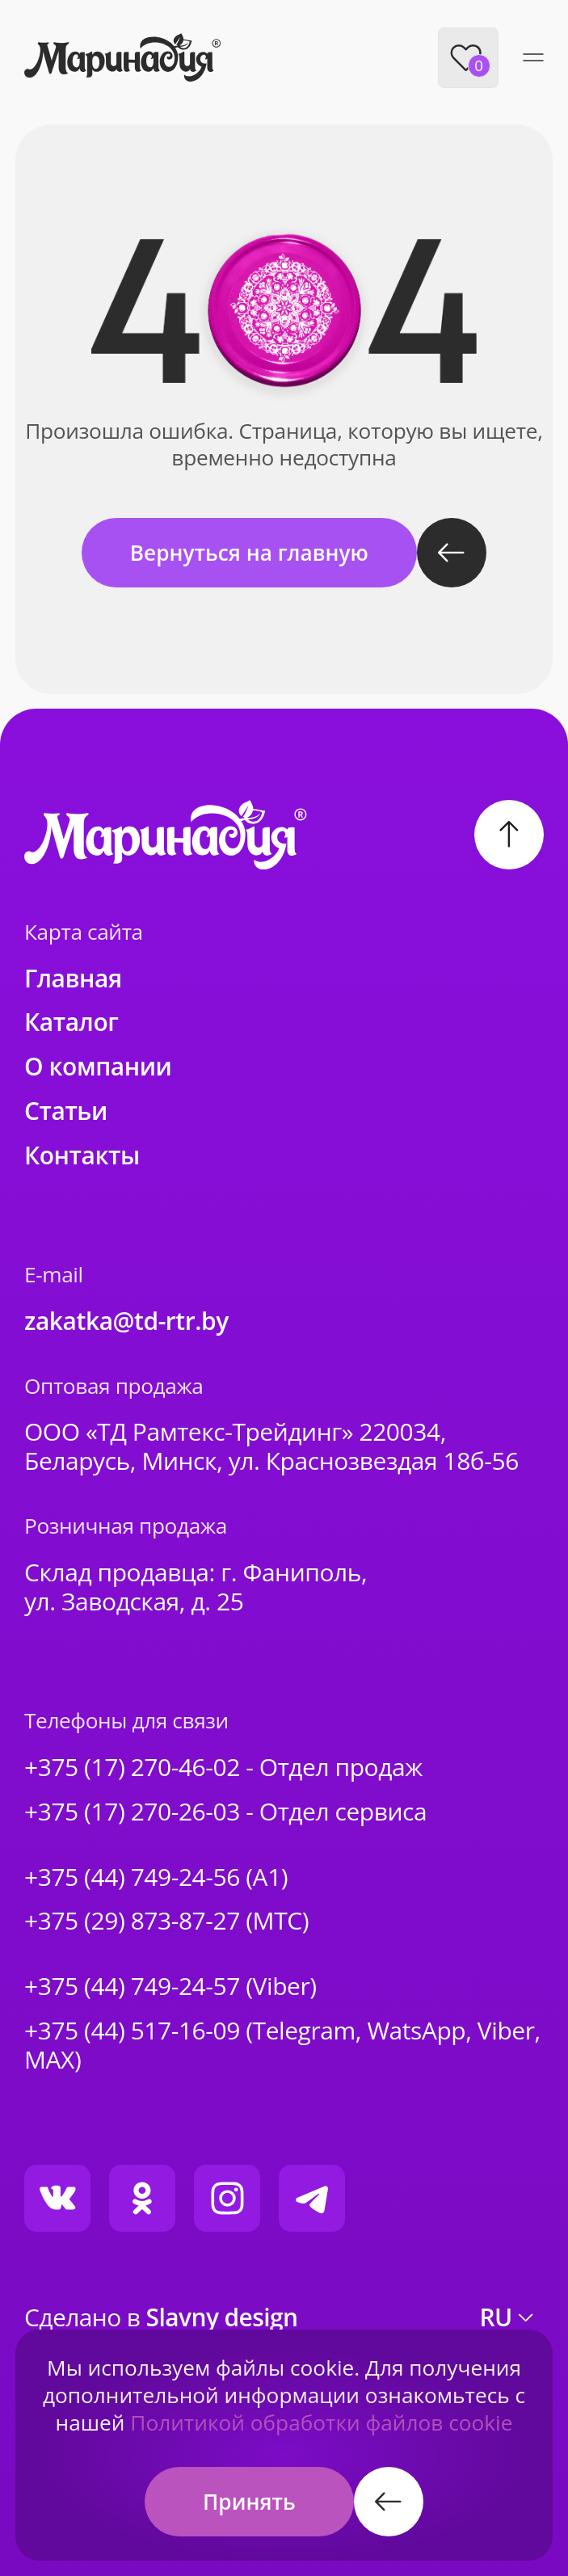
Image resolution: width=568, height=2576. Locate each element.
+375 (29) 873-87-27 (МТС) (166, 1920)
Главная (73, 978)
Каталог (71, 1022)
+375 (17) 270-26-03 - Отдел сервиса (225, 1811)
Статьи (65, 1111)
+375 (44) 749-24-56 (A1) (156, 1877)
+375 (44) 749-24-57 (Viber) (170, 1986)
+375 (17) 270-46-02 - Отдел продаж (223, 1767)
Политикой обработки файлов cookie (321, 2422)
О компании (97, 1066)
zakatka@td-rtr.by (126, 1321)
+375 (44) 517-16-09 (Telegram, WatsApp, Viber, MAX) (282, 2045)
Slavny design (222, 2317)
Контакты (82, 1155)
